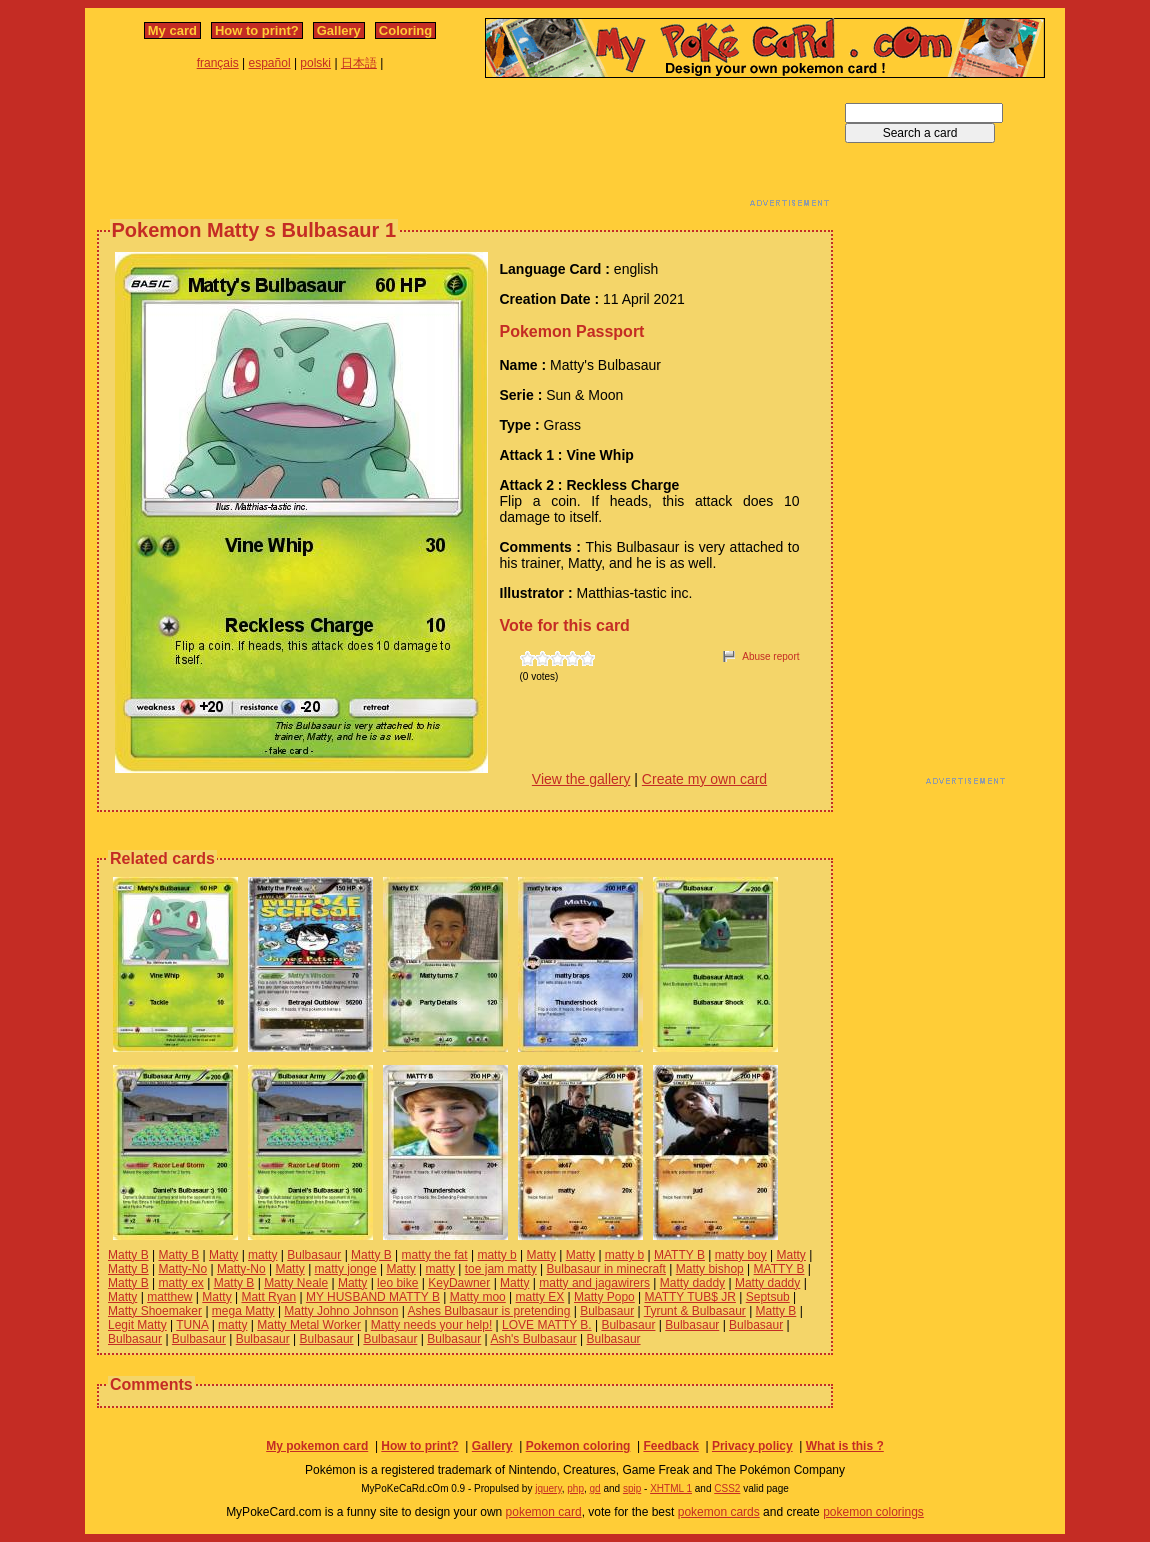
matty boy (741, 1255)
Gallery (339, 30)
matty (262, 1255)
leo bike (397, 1283)
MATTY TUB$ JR (690, 1297)
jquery (548, 1488)
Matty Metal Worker (309, 1325)
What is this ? (845, 1446)
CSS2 (727, 1488)
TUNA (192, 1325)
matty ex (180, 1283)
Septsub (768, 1297)
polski (315, 63)
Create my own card (704, 779)
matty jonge (346, 1269)
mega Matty (243, 1311)
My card (172, 30)
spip (632, 1488)
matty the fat (435, 1255)
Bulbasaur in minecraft (606, 1269)
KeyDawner (459, 1283)
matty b (496, 1255)
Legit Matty (137, 1325)
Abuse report (770, 656)
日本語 (359, 63)
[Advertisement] (465, 148)
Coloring (405, 30)
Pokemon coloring (578, 1446)
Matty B (128, 1255)
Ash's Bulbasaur (533, 1339)
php (575, 1488)
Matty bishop (710, 1269)
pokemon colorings (873, 1512)
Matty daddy (692, 1283)
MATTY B (679, 1255)
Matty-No (182, 1269)
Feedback (670, 1446)
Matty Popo (604, 1297)
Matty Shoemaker (155, 1311)
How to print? (257, 30)
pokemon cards (719, 1512)
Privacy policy (752, 1446)
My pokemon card (317, 1446)
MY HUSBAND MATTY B (373, 1297)
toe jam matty (501, 1269)
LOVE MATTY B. (547, 1325)
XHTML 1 (671, 1488)
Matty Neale (296, 1283)
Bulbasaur (314, 1255)
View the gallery (581, 779)
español (270, 63)
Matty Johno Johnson (341, 1311)
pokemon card (544, 1512)
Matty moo (478, 1297)
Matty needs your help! (431, 1325)
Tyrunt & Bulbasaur (695, 1311)
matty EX (540, 1297)
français (218, 63)
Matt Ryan (268, 1297)
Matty (223, 1255)
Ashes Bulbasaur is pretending (489, 1311)
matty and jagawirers (594, 1283)
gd (595, 1488)
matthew (169, 1297)
